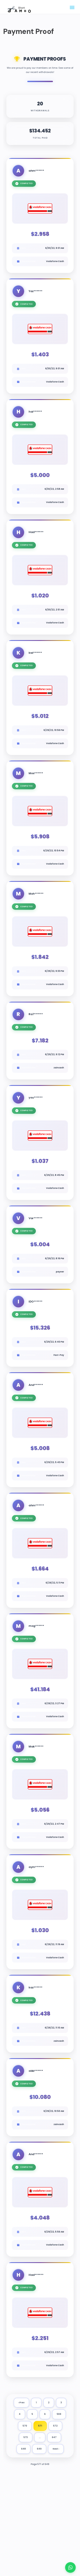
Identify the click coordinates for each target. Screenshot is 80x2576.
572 (55, 2425)
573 (25, 2437)
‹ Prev (21, 2402)
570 (25, 2425)
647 (54, 2437)
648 (23, 2448)
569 (59, 2414)
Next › (56, 2448)
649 (39, 2448)
